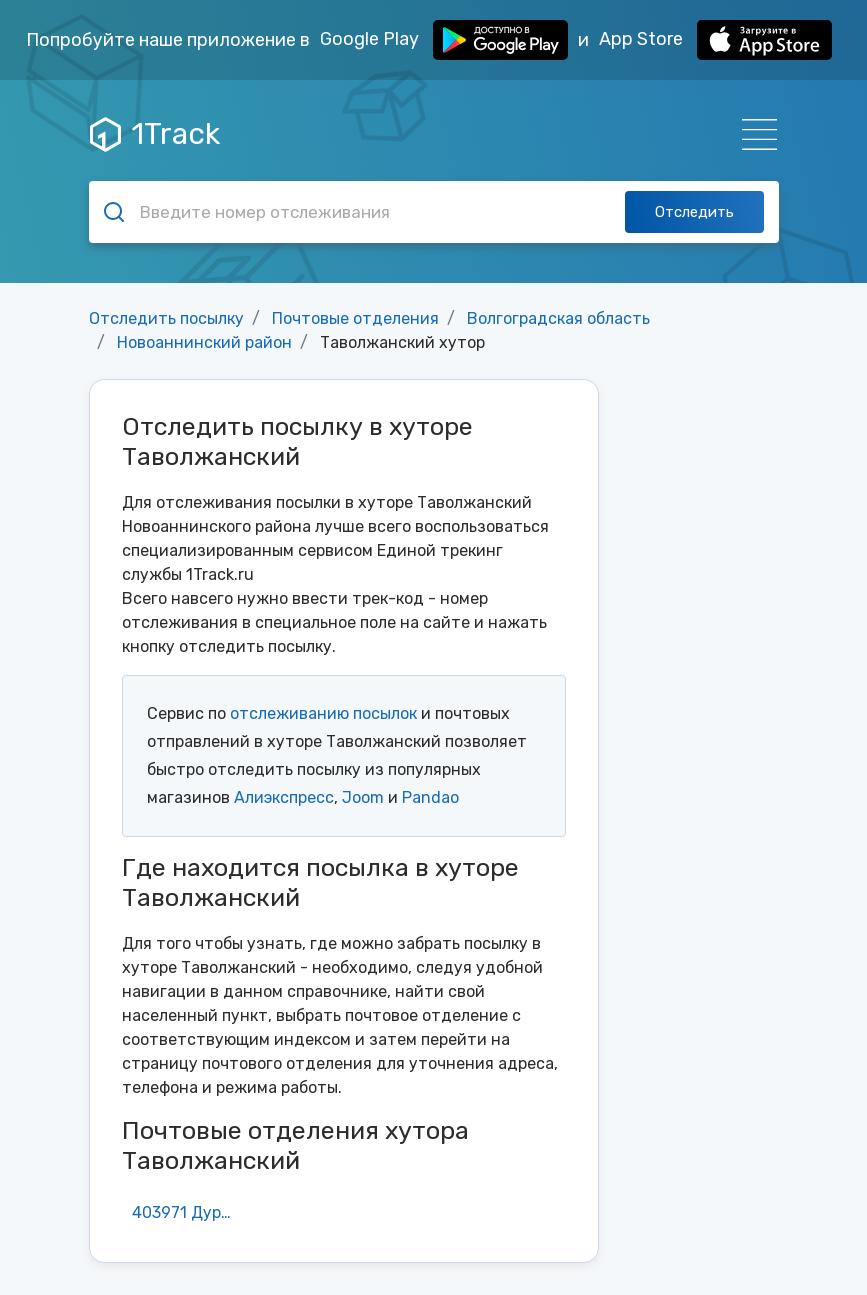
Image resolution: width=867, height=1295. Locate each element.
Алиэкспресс (284, 797)
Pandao (430, 797)
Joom (363, 797)
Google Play (444, 40)
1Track (155, 134)
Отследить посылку (166, 318)
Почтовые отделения (355, 318)
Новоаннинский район (204, 342)
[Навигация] (753, 134)
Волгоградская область (558, 318)
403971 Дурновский (191, 1212)
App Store (715, 40)
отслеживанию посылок (323, 713)
